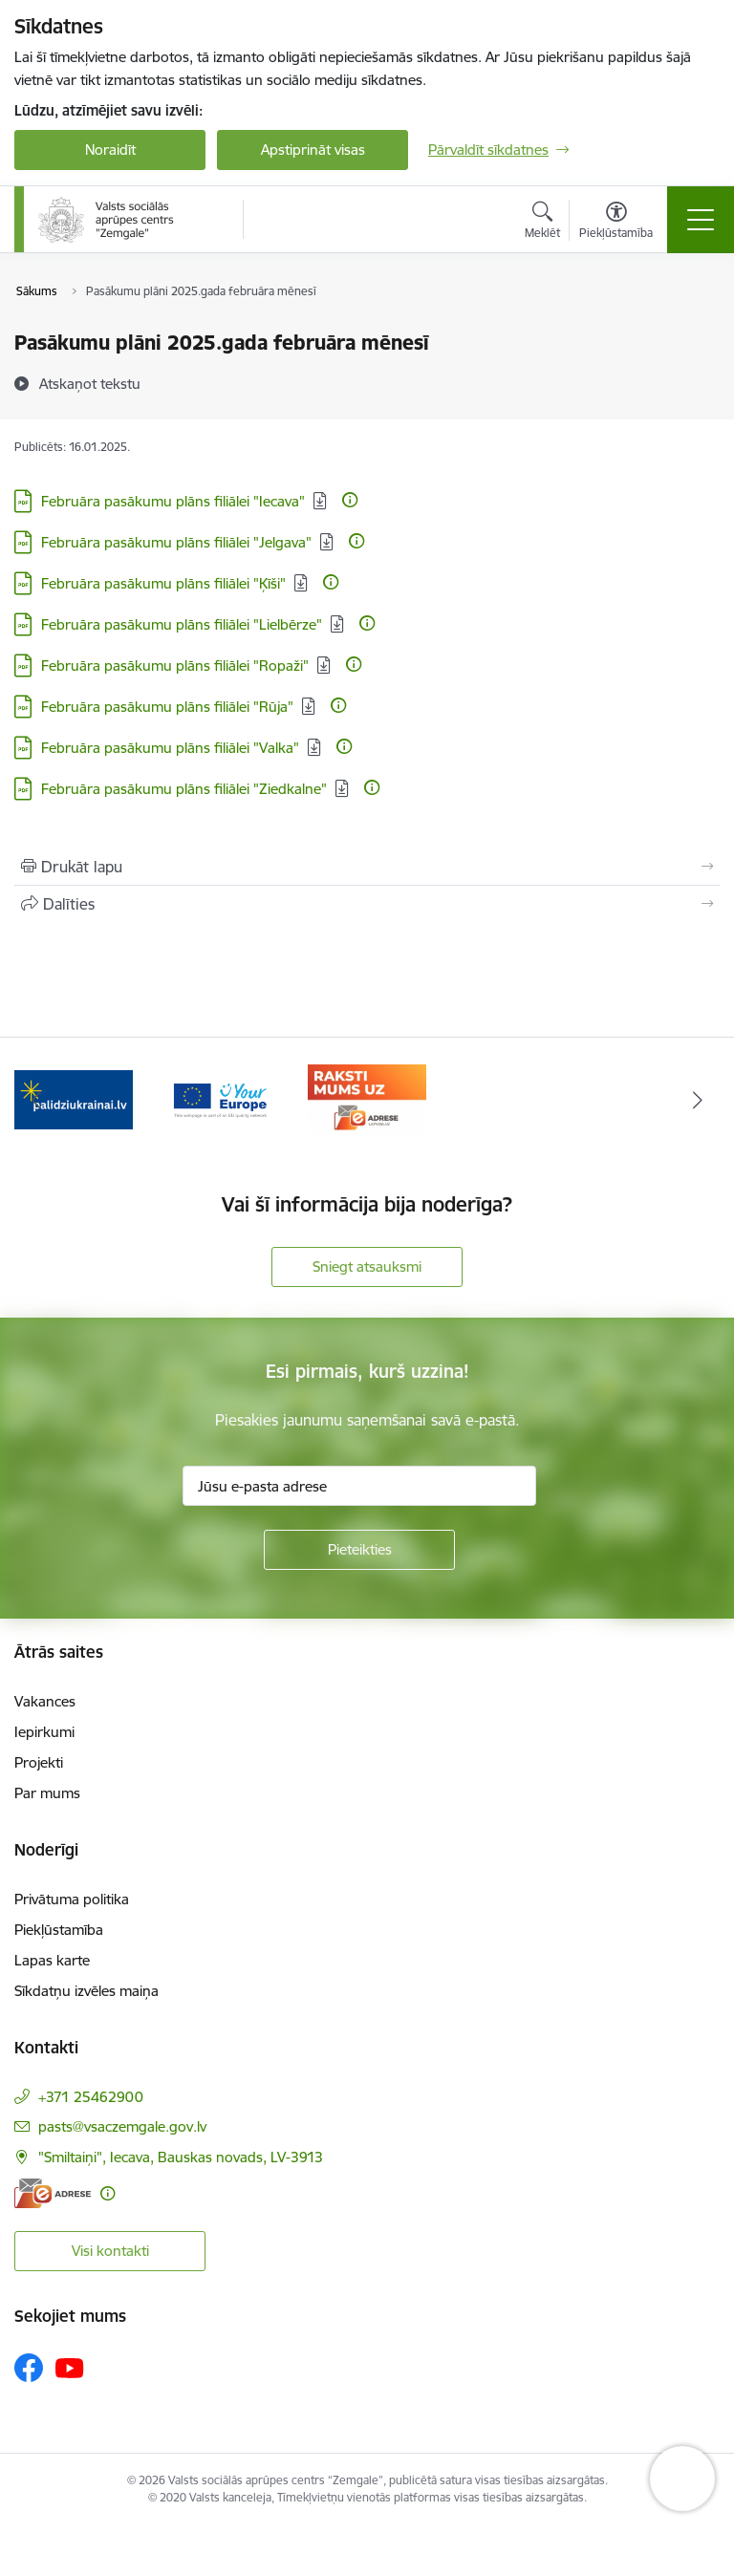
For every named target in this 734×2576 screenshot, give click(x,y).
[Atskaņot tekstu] (89, 383)
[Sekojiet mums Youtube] (69, 2366)
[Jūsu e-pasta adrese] (359, 1486)
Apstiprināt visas (313, 149)
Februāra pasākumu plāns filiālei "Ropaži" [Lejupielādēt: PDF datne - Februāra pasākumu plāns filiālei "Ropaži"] (175, 665)
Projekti (38, 1762)
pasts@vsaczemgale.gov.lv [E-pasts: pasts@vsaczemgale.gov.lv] (122, 2126)
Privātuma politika (71, 1899)
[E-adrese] (52, 2193)
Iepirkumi (44, 1732)
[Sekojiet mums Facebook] (28, 2367)
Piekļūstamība (58, 1930)
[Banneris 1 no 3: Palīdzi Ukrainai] (73, 1098)
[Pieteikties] (359, 1550)
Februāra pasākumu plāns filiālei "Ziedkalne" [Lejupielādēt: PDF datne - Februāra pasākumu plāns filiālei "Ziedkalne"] (184, 789)
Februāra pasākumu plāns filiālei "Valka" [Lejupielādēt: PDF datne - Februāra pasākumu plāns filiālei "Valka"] (170, 748)
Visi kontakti (110, 2251)
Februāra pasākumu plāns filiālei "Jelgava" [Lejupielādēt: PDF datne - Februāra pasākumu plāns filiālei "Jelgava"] (176, 542)
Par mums (47, 1793)
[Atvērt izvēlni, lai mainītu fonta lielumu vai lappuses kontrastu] (616, 223)
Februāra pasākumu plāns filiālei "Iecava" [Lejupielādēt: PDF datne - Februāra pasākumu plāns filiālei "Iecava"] (173, 501)
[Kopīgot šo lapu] (367, 904)
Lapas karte (52, 1960)
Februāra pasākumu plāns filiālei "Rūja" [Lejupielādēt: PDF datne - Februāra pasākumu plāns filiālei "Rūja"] (167, 707)
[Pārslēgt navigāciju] (700, 219)
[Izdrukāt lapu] (367, 866)
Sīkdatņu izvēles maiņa (86, 1991)
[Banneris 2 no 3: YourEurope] (221, 1098)
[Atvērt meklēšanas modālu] (542, 223)
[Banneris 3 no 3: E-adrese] (367, 1098)
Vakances (45, 1701)
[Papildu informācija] (349, 499)
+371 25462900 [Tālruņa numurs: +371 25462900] (90, 2097)
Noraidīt (110, 149)
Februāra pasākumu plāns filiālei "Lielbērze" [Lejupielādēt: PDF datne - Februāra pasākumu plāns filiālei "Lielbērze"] (181, 624)
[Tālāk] (697, 1100)
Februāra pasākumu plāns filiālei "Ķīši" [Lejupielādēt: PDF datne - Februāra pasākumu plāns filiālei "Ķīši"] (163, 583)
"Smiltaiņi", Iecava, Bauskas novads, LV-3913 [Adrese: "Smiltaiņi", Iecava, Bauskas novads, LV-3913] (180, 2157)
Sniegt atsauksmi (367, 1266)
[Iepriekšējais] (37, 1100)
